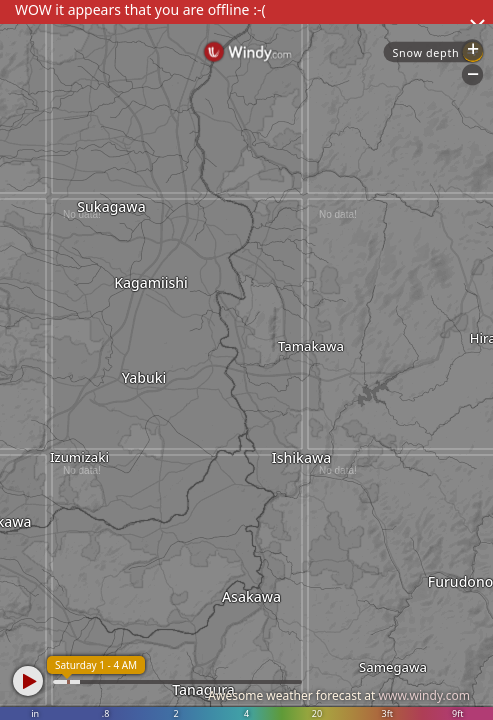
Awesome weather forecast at (339, 695)
